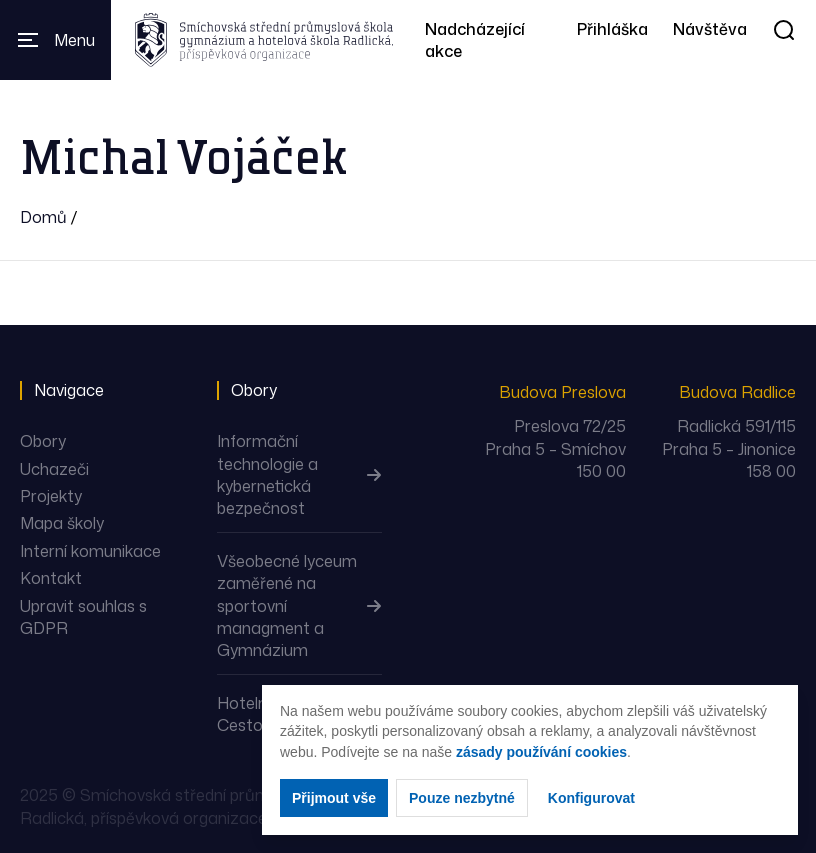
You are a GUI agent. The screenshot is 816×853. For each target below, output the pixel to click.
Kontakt (51, 578)
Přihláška (612, 29)
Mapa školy (62, 523)
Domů (43, 217)
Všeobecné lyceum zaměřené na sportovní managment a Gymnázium (287, 606)
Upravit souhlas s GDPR (83, 617)
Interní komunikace (90, 551)
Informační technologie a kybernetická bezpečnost (267, 474)
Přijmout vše (334, 798)
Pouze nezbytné (462, 798)
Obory (43, 441)
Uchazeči (54, 469)
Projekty (51, 496)
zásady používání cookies (541, 752)
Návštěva (710, 29)
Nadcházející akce (475, 40)
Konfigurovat (591, 798)
